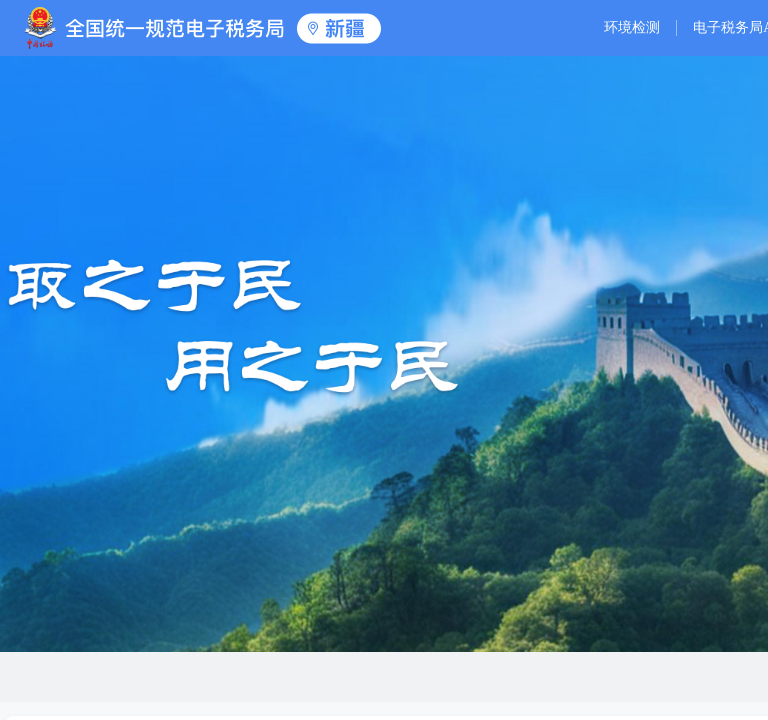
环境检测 (632, 27)
